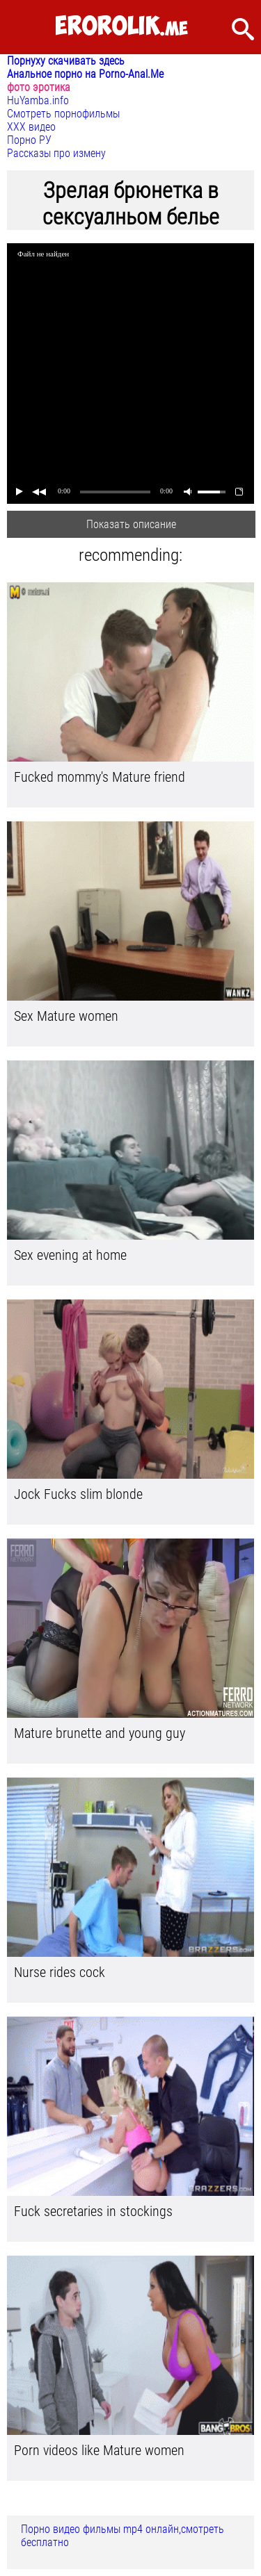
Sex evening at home (70, 1255)
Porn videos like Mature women (99, 2450)
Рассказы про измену (56, 153)
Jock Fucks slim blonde (78, 1494)
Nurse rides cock (59, 1972)
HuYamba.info (38, 100)
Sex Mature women (66, 1016)
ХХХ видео (31, 126)
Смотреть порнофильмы (63, 113)
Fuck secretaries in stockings (93, 2211)
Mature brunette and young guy (99, 1733)
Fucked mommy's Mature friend (99, 777)
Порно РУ (29, 140)
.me (121, 26)
